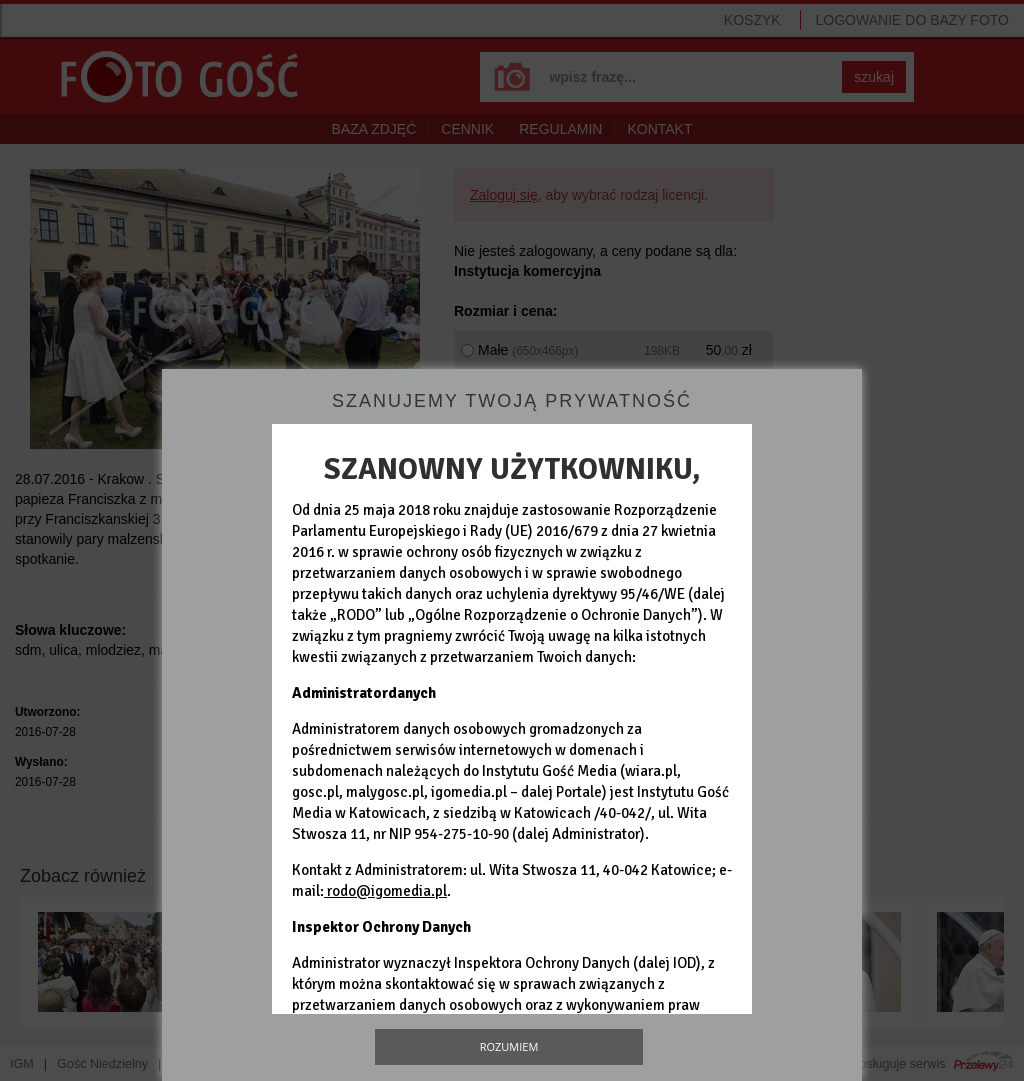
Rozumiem (509, 1046)
